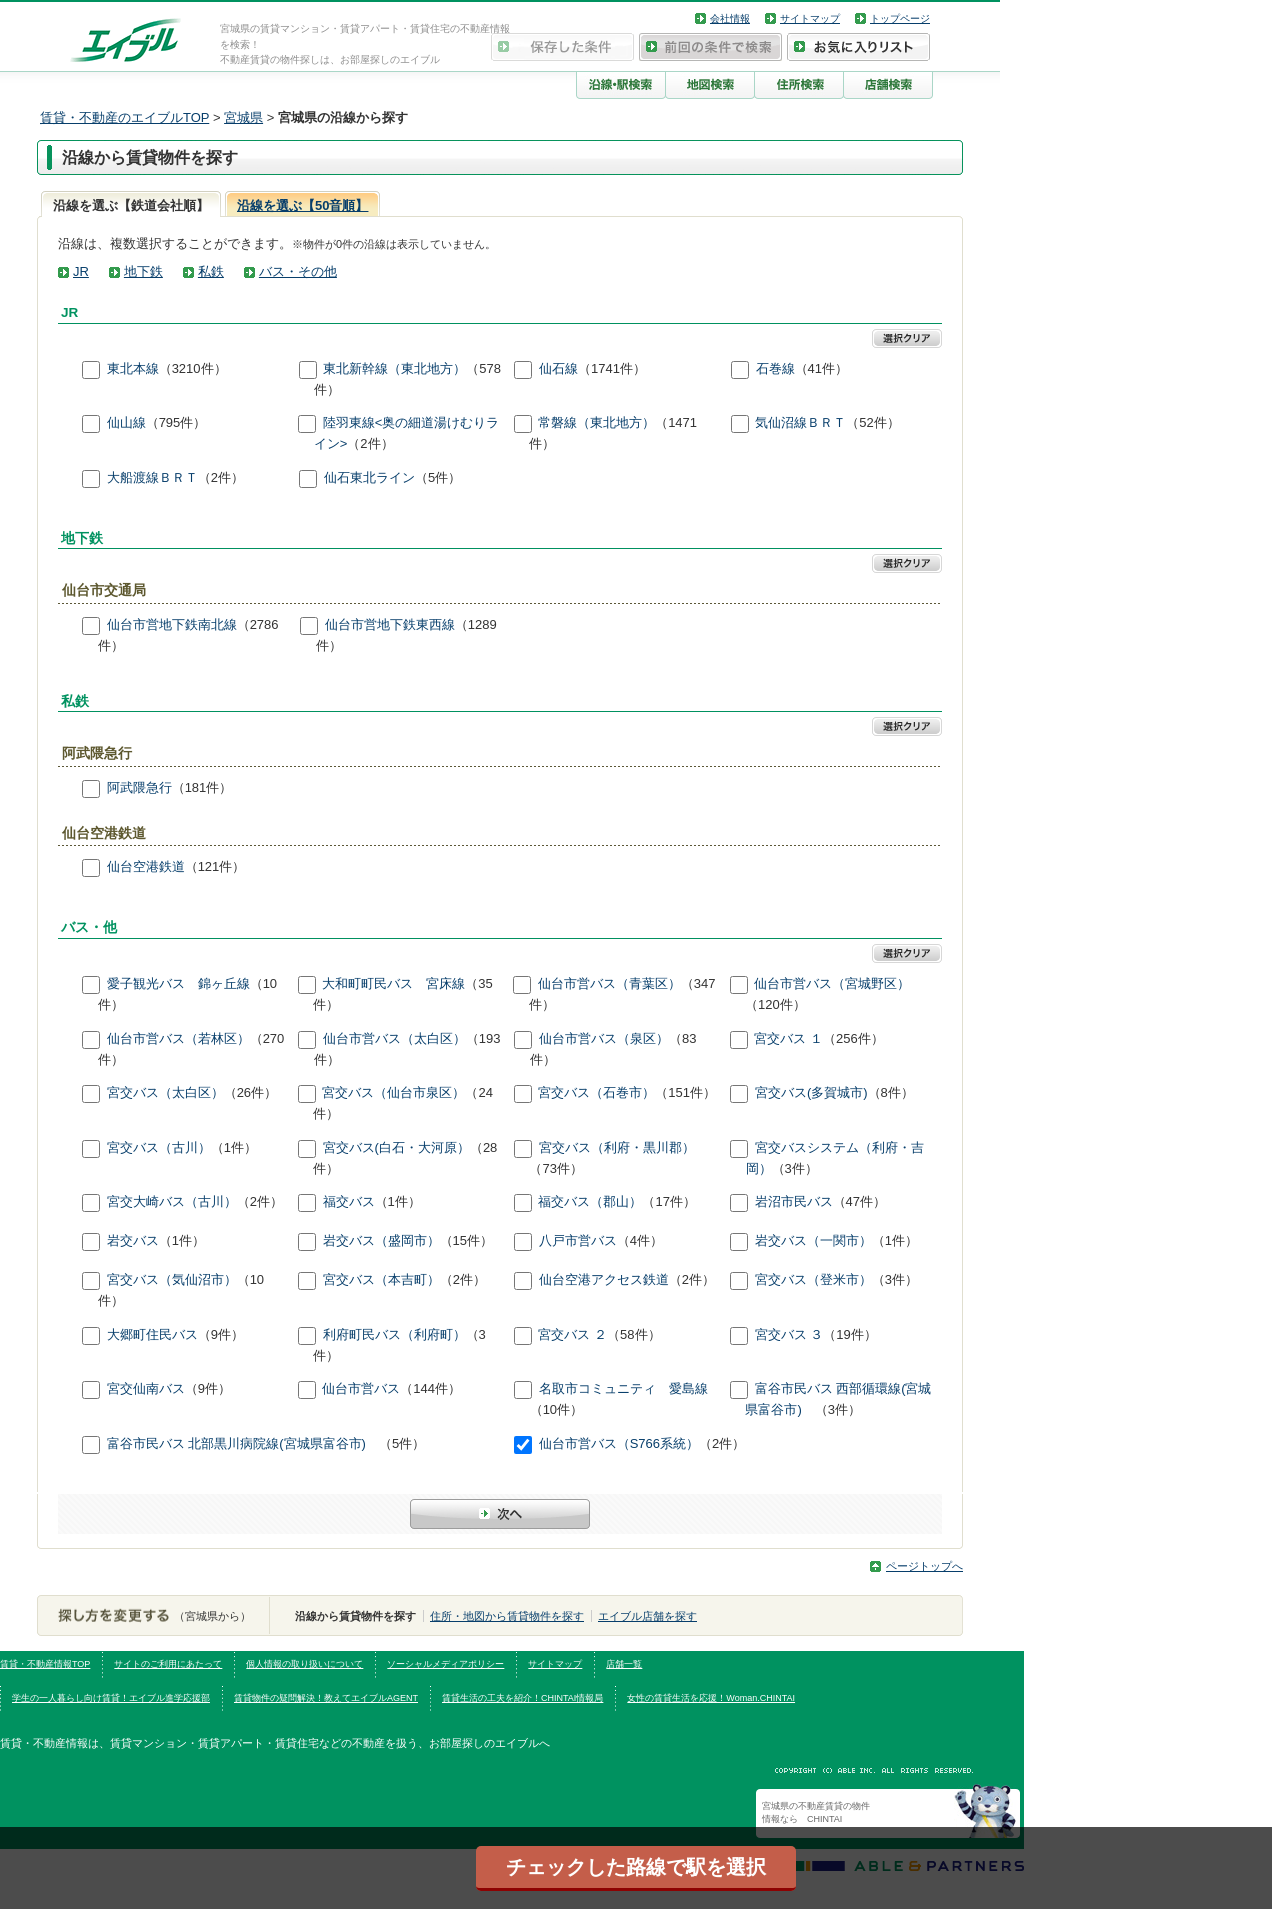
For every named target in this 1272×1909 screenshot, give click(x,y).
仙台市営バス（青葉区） (609, 983)
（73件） (555, 1168)
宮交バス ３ (789, 1334)
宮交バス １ (788, 1038)
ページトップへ (924, 1566)
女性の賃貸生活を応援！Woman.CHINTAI (711, 1698)
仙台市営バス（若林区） (178, 1038)
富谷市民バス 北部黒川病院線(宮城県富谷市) (243, 1444)
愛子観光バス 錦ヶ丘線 (178, 983)
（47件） (859, 1202)
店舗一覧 (624, 1664)
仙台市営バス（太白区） (394, 1038)
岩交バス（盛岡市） (381, 1241)
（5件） (438, 477)
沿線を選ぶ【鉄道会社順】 (131, 205)
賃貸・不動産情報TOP (45, 1664)
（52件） (872, 423)
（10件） (556, 1409)
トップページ (900, 18)
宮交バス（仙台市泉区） (393, 1093)
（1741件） (612, 368)
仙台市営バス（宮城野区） (832, 983)
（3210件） (193, 368)
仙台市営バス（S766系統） (619, 1444)
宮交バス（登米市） (813, 1280)
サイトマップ (810, 18)
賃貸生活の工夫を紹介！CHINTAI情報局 (522, 1698)
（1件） (234, 1147)
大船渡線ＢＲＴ (152, 477)
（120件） (775, 1004)
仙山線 (126, 423)
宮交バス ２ (572, 1334)
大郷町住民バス (152, 1334)
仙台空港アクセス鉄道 (604, 1280)
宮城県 (243, 117)
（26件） (250, 1093)
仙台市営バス (361, 1389)
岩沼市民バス (794, 1202)
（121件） (215, 867)
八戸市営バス (578, 1241)
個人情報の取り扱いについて (304, 1664)
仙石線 (558, 368)
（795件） (176, 423)
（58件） (633, 1334)
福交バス (349, 1202)
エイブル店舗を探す (647, 1616)
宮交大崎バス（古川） (172, 1202)
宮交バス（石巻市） (596, 1093)
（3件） (795, 1168)
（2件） (370, 443)
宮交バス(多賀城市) (811, 1093)
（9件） (221, 1334)
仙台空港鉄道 (146, 867)
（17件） (668, 1202)
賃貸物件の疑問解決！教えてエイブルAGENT (326, 1698)
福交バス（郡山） (590, 1202)
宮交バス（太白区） (165, 1093)
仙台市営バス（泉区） (604, 1038)
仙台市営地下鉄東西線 (390, 624)
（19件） (849, 1334)
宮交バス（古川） (159, 1147)
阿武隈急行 (139, 787)
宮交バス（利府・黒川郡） (617, 1147)
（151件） (685, 1093)
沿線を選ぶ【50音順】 (302, 205)
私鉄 (211, 271)
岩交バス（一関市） (813, 1241)
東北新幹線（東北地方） (394, 368)
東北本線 (133, 368)
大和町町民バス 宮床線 (393, 983)
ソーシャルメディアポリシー (445, 1664)
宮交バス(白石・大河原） (396, 1147)
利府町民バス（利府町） (394, 1334)
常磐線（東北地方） (596, 423)
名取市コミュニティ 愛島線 (623, 1389)
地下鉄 (143, 271)
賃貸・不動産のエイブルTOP (124, 117)
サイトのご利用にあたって (168, 1664)
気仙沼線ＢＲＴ (800, 423)
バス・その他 (298, 271)
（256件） (853, 1038)
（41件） (821, 368)
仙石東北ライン (369, 477)
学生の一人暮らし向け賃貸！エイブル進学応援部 (111, 1698)
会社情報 (730, 18)
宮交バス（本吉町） (381, 1280)
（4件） (640, 1241)
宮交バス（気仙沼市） (172, 1280)
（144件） (430, 1389)
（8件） (891, 1093)
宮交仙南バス (146, 1389)
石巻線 (775, 368)
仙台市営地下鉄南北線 (172, 624)
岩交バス (133, 1241)
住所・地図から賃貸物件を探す (507, 1616)
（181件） (202, 787)
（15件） (466, 1241)
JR (81, 271)
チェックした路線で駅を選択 (636, 1867)
